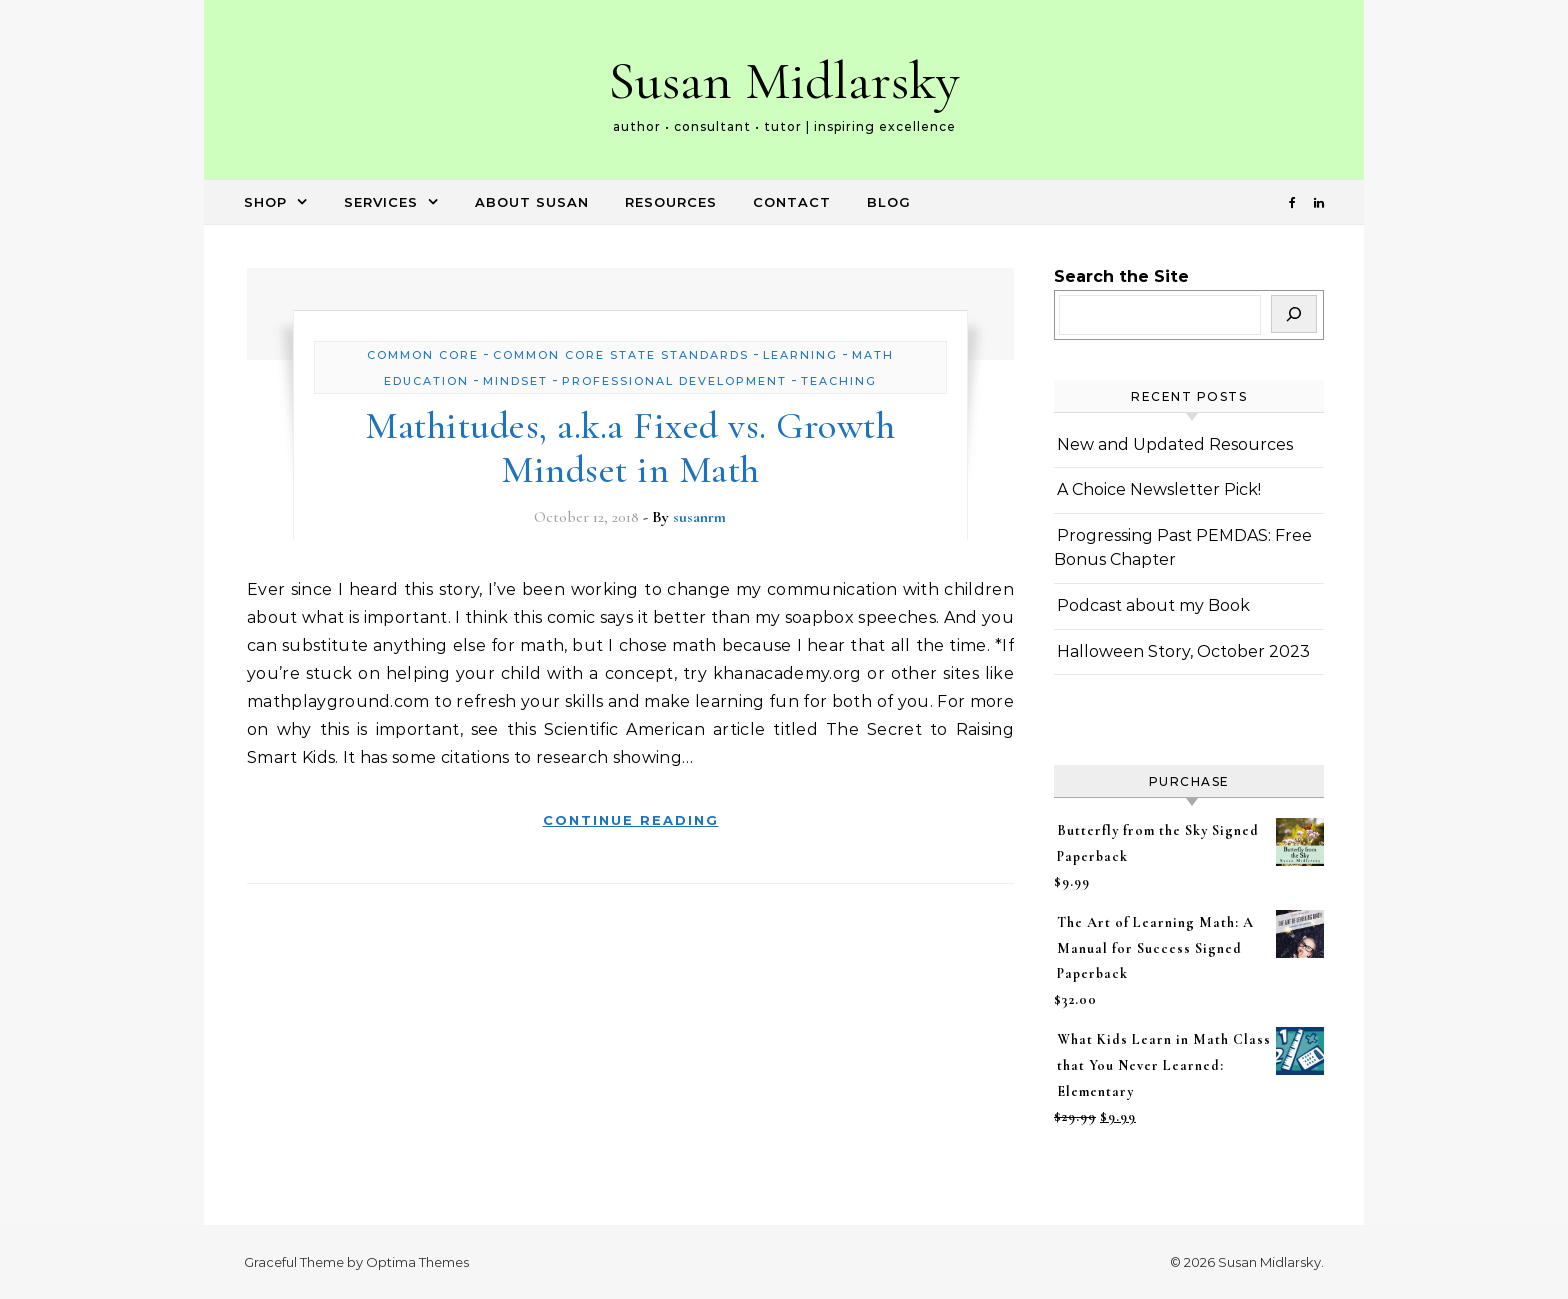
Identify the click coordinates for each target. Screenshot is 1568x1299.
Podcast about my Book (1153, 605)
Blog (889, 202)
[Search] (1294, 314)
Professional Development (674, 381)
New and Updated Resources (1175, 444)
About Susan (532, 202)
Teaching (839, 381)
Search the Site (1121, 276)
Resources (671, 202)
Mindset (515, 381)
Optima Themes (417, 1262)
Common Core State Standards (621, 355)
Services (381, 202)
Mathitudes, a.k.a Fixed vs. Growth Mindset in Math (630, 448)
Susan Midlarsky (784, 80)
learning (800, 355)
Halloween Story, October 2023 (1183, 651)
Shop (265, 202)
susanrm (699, 517)
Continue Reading (631, 820)
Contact (792, 202)
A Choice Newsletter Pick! (1159, 489)
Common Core (423, 355)
